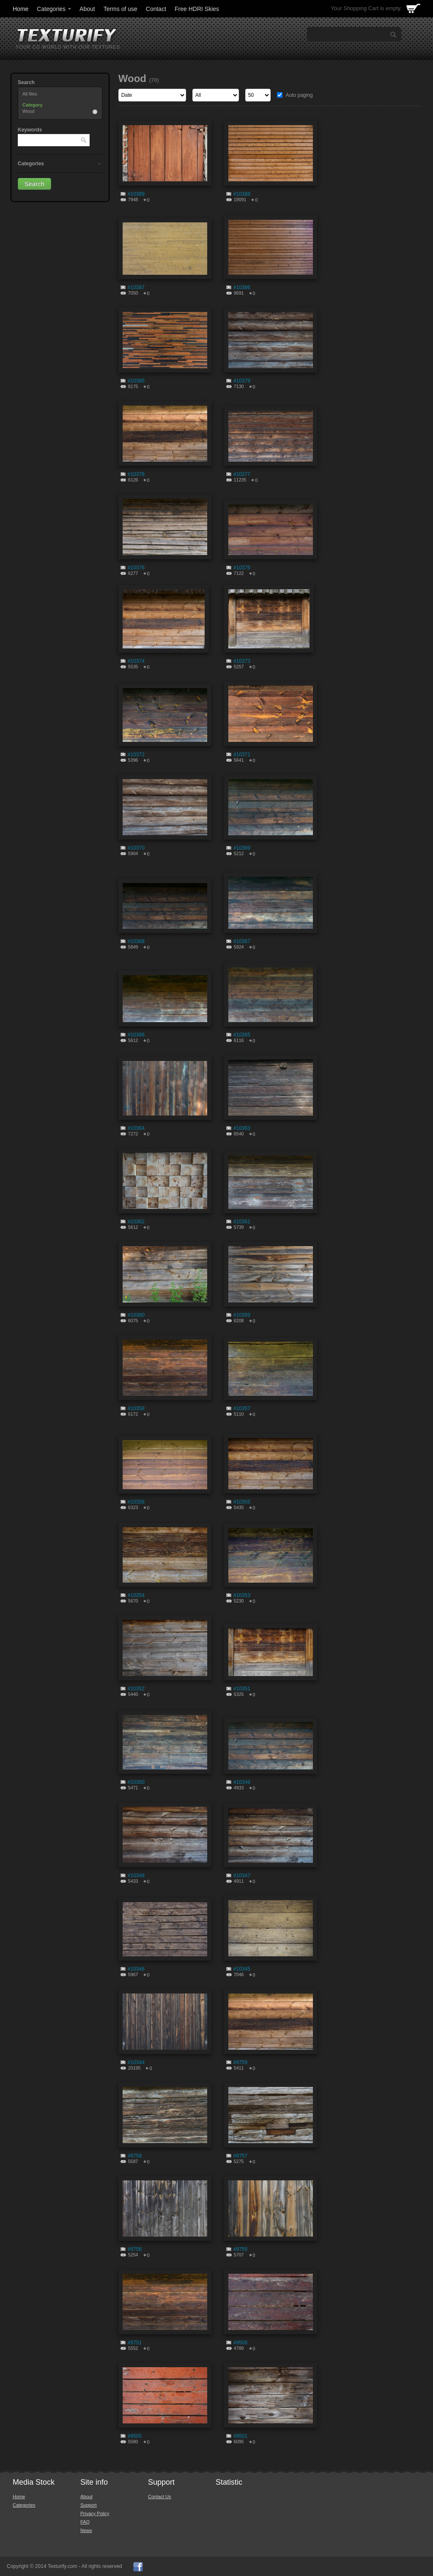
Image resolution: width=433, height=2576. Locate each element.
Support (88, 2505)
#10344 (136, 2062)
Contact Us (159, 2496)
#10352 (136, 1689)
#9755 (240, 2249)
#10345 (241, 1969)
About (87, 8)
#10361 (241, 1222)
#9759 (240, 2062)
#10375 (241, 568)
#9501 (240, 2436)
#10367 (241, 941)
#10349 (241, 1782)
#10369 (241, 848)
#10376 (136, 568)
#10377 (241, 474)
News (86, 2530)
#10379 (241, 381)
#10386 (241, 287)
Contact (156, 8)
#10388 (241, 194)
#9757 (240, 2156)
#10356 (136, 1502)
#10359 (241, 1315)
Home (20, 8)
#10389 (136, 194)
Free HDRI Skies (197, 8)
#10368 (136, 941)
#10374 (136, 661)
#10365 (241, 1035)
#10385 (136, 381)
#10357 (241, 1408)
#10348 (136, 1876)
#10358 (136, 1408)
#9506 (240, 2343)
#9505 (135, 2436)
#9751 (135, 2343)
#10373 (241, 661)
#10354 (136, 1595)
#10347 (241, 1876)
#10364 (136, 1128)
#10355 (241, 1502)
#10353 (241, 1595)
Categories (54, 8)
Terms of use (120, 8)
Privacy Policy (94, 2513)
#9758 (135, 2156)
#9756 (135, 2249)
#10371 (241, 754)
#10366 (136, 1035)
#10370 (136, 848)
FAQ (85, 2521)
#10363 (241, 1128)
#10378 (136, 474)
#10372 (136, 754)
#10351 (241, 1689)
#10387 (136, 287)
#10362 (136, 1222)
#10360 (136, 1315)
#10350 (136, 1782)
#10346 (136, 1969)
